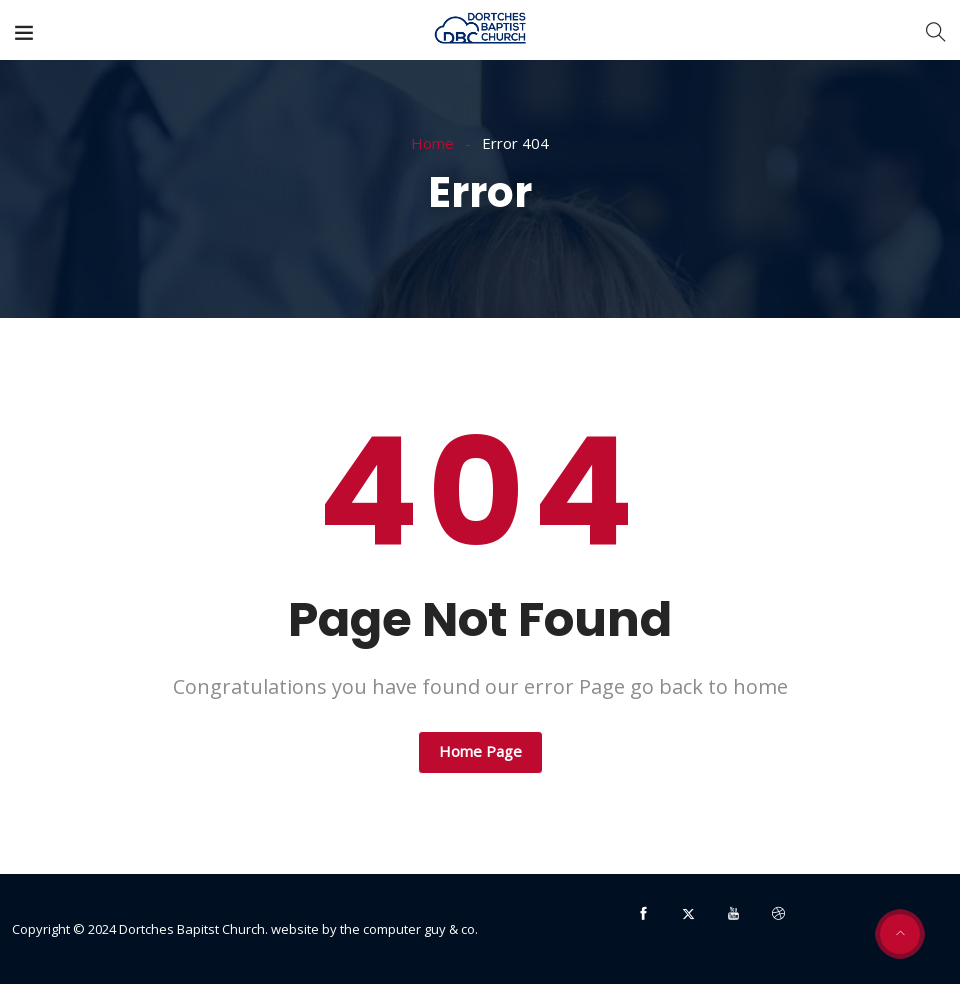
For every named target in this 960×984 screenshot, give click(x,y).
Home (432, 143)
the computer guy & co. (409, 929)
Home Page (480, 751)
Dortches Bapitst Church (192, 929)
